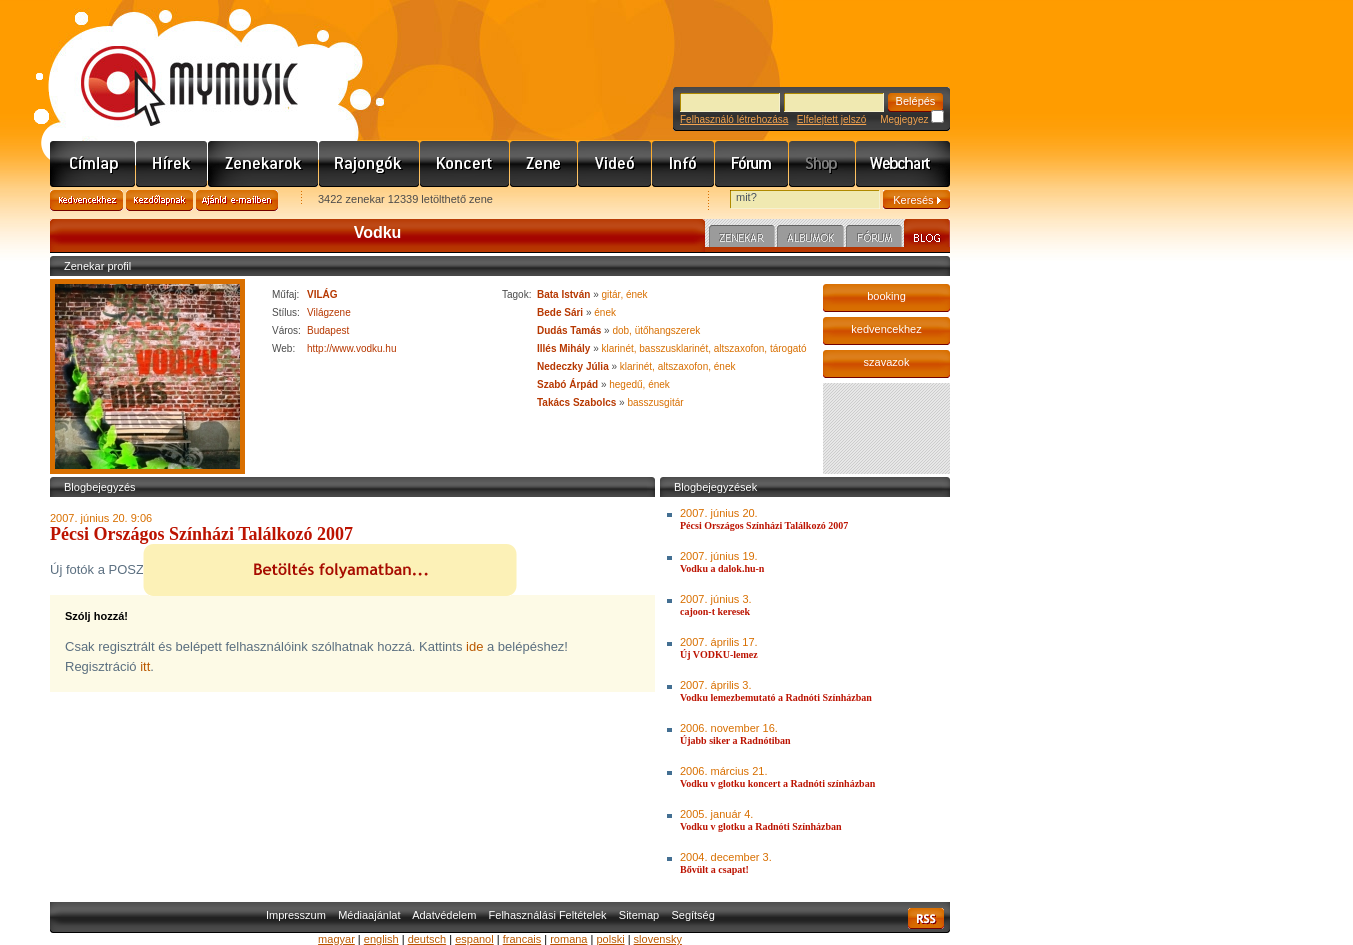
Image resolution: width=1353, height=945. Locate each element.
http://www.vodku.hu (352, 348)
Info (683, 164)
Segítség (692, 915)
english (381, 939)
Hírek (172, 164)
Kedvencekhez (86, 200)
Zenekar (742, 239)
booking (886, 296)
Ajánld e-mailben (237, 200)
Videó (615, 164)
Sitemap (639, 915)
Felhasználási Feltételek (548, 915)
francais (522, 939)
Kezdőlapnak (159, 200)
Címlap (93, 164)
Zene (544, 164)
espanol (474, 939)
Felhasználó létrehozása (734, 119)
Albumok (810, 239)
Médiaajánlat (369, 915)
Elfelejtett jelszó (831, 119)
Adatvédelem (444, 915)
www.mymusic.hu (172, 65)
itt (145, 666)
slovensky (658, 939)
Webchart (903, 164)
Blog (927, 236)
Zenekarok (263, 164)
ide (474, 646)
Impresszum (296, 915)
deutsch (427, 939)
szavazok (887, 362)
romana (568, 939)
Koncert (465, 164)
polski (610, 939)
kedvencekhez (886, 329)
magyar (336, 939)
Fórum (752, 164)
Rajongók (369, 164)
